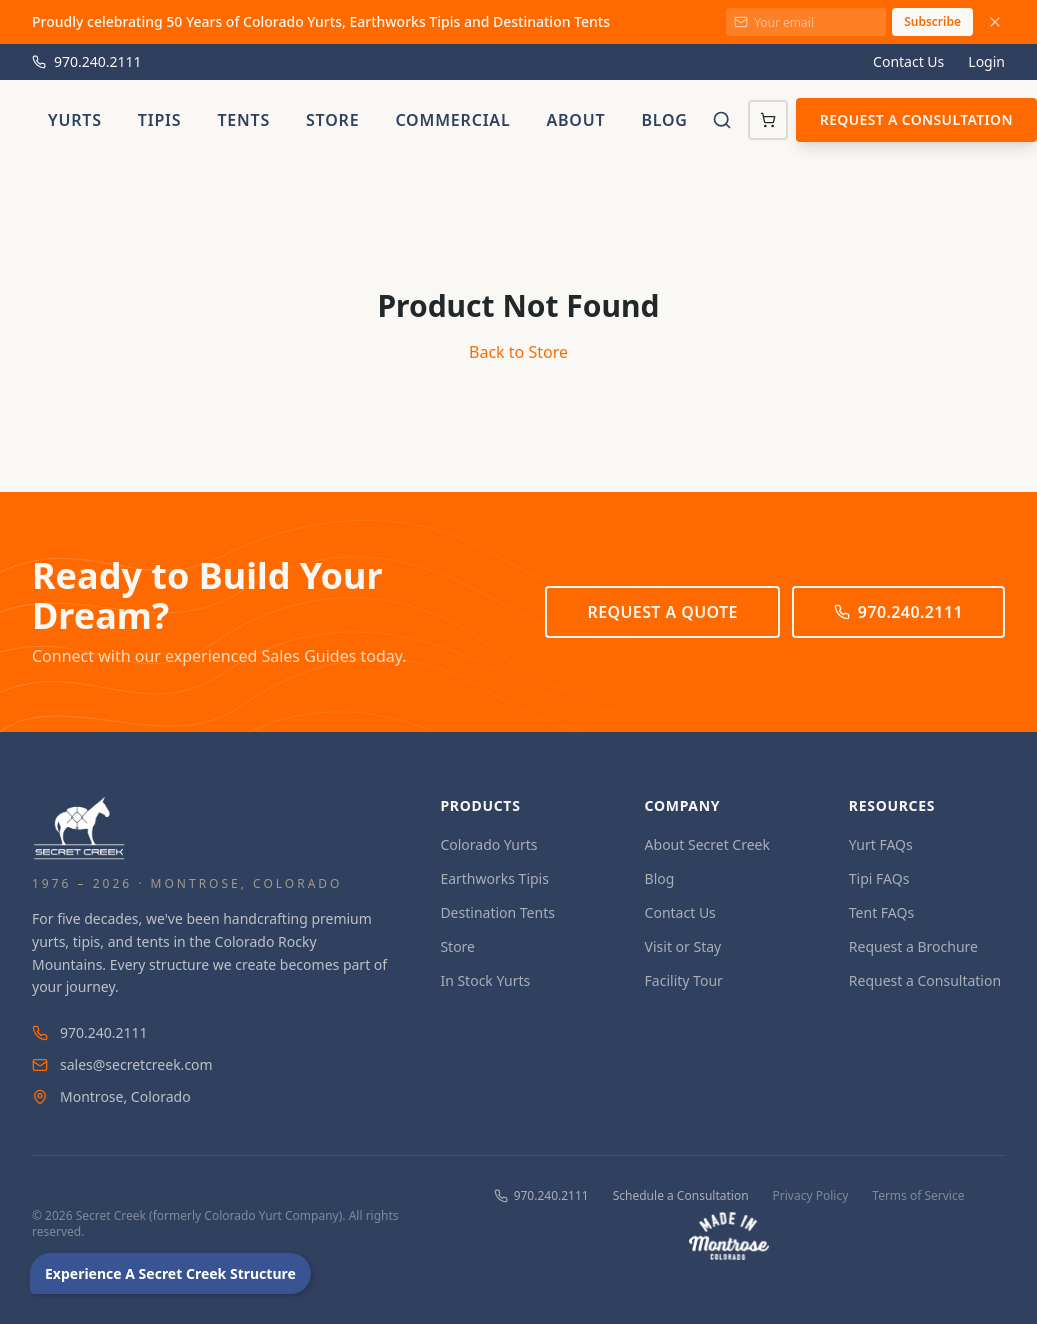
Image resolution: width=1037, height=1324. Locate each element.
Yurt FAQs (881, 844)
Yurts (75, 120)
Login (986, 61)
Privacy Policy (811, 1196)
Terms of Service (918, 1196)
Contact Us (908, 61)
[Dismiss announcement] (995, 22)
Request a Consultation (916, 119)
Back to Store (518, 352)
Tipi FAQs (879, 878)
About (575, 120)
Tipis (160, 120)
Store (332, 120)
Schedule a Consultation (681, 1196)
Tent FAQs (881, 912)
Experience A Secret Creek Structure (170, 1273)
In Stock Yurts (485, 980)
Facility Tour (684, 980)
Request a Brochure (913, 946)
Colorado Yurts (488, 844)
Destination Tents (497, 912)
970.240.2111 (87, 61)
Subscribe (932, 21)
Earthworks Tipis (494, 878)
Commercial (452, 120)
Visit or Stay (683, 946)
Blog (664, 120)
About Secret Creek (707, 844)
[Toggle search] (722, 120)
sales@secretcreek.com (122, 1064)
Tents (243, 120)
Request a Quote (662, 612)
